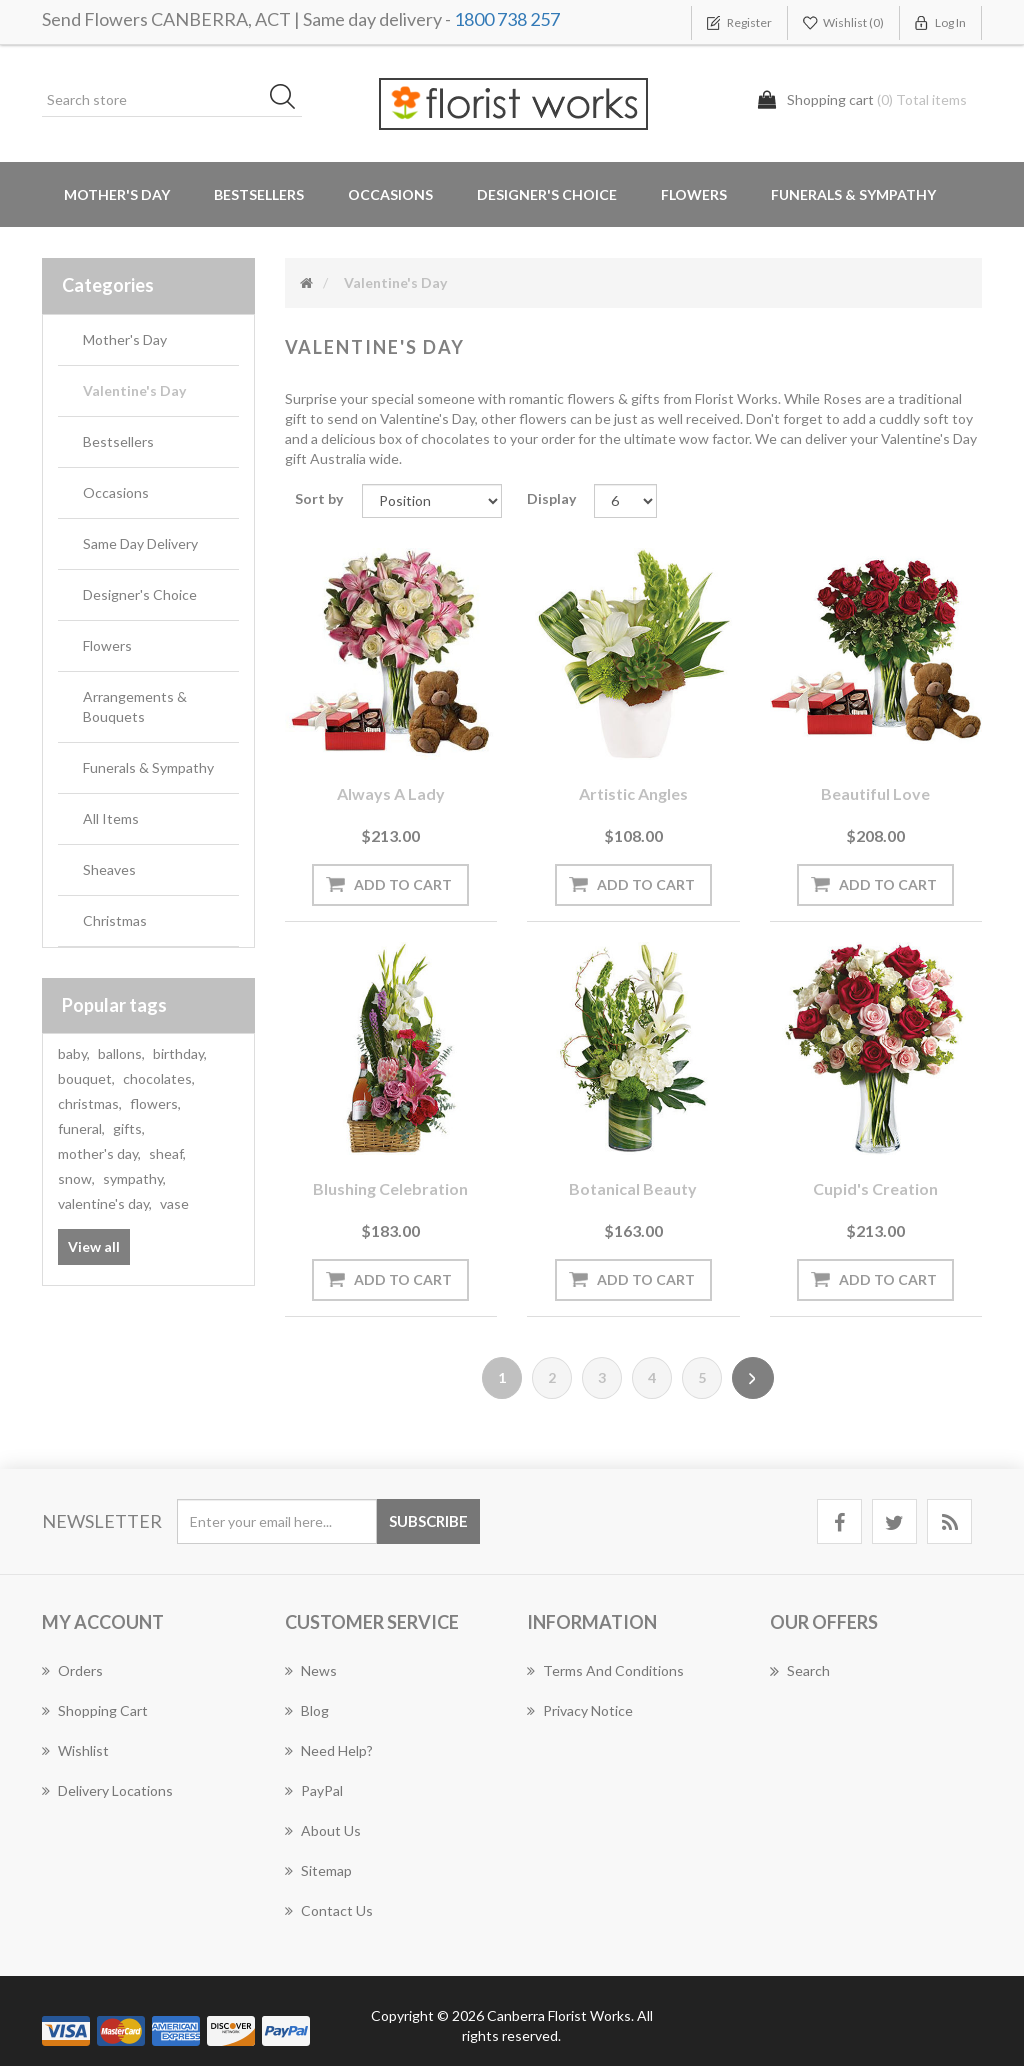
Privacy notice (580, 1710)
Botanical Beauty (633, 1188)
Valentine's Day (134, 390)
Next (753, 1378)
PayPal (314, 1790)
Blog (307, 1710)
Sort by (319, 498)
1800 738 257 (507, 19)
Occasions (116, 492)
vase (174, 1203)
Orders (72, 1670)
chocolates (159, 1078)
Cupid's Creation (875, 1188)
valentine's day (105, 1203)
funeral (81, 1128)
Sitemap (318, 1870)
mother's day (99, 1153)
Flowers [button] (694, 194)
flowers (155, 1103)
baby (74, 1053)
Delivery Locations (107, 1790)
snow (76, 1178)
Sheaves (109, 869)
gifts (129, 1128)
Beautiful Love (875, 793)
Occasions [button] (390, 194)
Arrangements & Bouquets (135, 706)
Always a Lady (391, 793)
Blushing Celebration (390, 1188)
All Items (111, 818)
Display (551, 498)
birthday (180, 1053)
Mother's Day (117, 194)
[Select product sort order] (432, 501)
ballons (121, 1053)
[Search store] (172, 100)
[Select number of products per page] (625, 501)
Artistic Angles (633, 793)
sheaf (167, 1153)
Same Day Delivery (140, 543)
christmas (90, 1103)
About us (323, 1830)
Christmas (115, 920)
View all (94, 1246)
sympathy (134, 1178)
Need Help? (329, 1750)
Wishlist (75, 1750)
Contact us (329, 1910)
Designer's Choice (547, 194)
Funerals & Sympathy (853, 194)
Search (800, 1671)
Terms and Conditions (605, 1670)
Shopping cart (95, 1710)
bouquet (86, 1078)
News (311, 1670)
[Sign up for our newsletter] (277, 1521)
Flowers (107, 645)
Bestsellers (259, 194)
